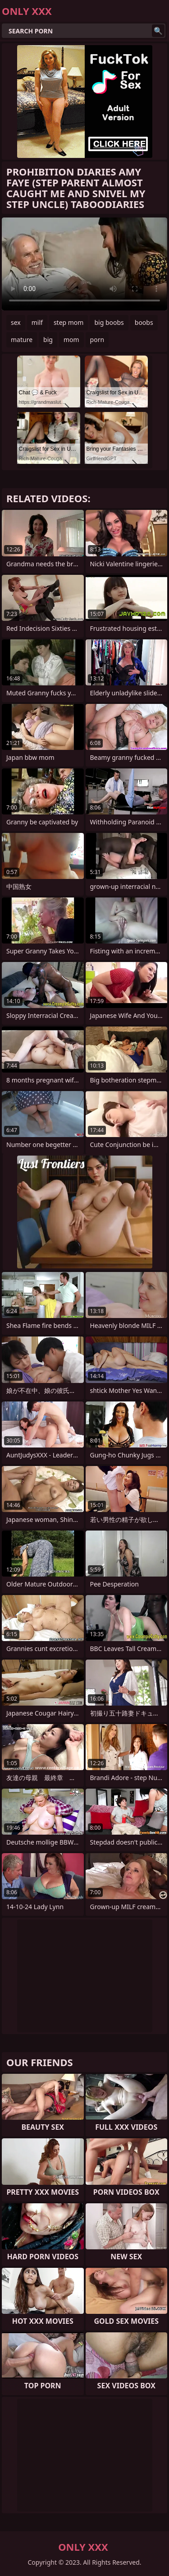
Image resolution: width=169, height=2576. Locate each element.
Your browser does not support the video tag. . (84, 263)
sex (16, 322)
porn (97, 339)
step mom (69, 322)
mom (71, 339)
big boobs (108, 322)
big (48, 339)
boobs (144, 322)
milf (37, 322)
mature (21, 339)
